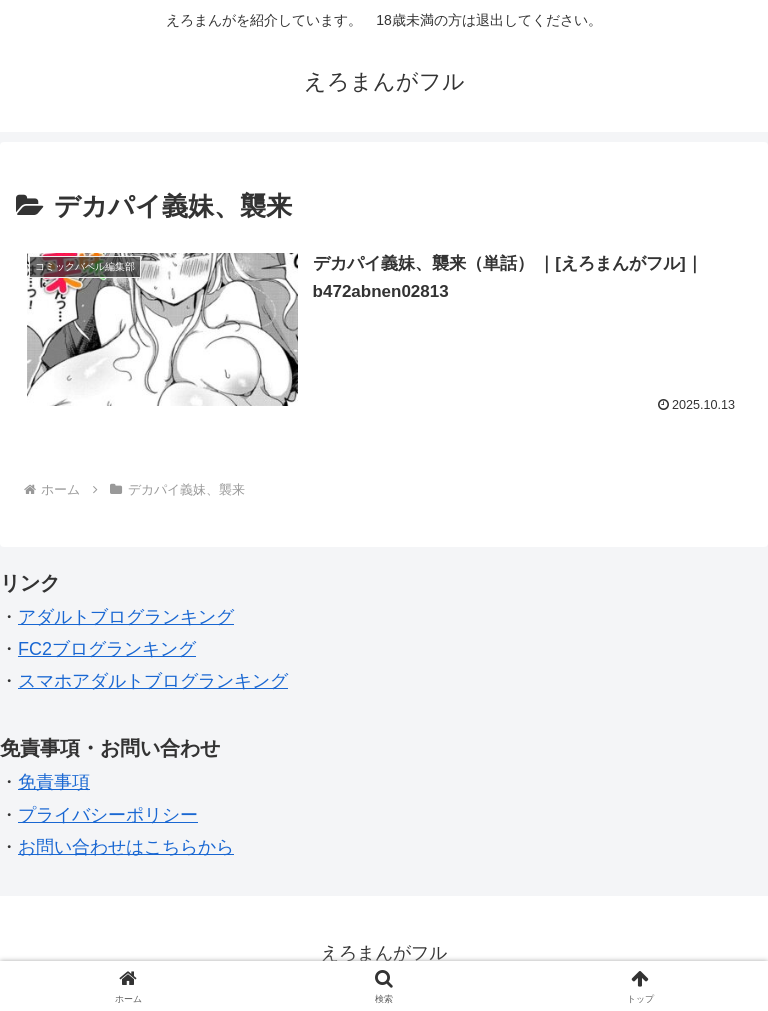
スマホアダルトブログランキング (153, 681)
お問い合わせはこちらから (126, 847)
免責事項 (54, 782)
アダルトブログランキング (126, 617)
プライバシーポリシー (108, 815)
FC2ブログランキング (107, 649)
